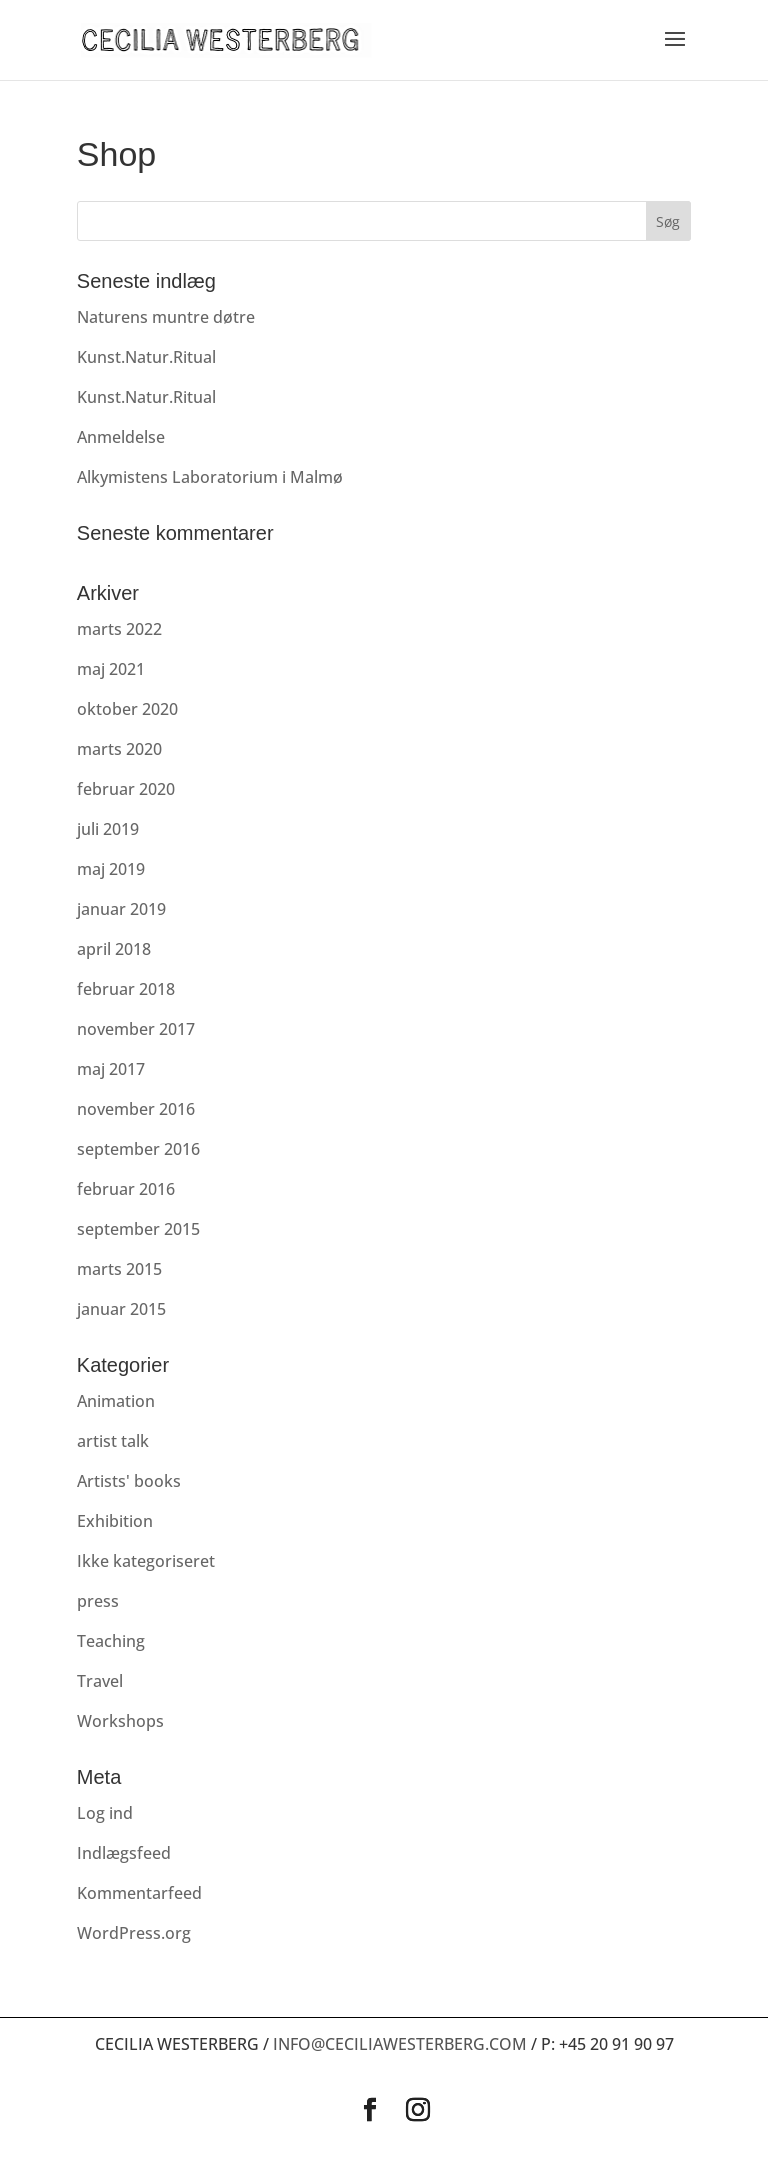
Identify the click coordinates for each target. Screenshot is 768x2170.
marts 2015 (119, 1269)
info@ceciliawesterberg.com (400, 2044)
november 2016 (136, 1109)
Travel (100, 1681)
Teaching (111, 1641)
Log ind (105, 1813)
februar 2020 (126, 789)
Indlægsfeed (124, 1853)
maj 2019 (111, 869)
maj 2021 (111, 669)
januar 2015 (121, 1309)
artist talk (113, 1441)
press (98, 1601)
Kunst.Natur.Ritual (146, 357)
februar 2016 (126, 1189)
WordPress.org (134, 1933)
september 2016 (138, 1149)
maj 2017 (111, 1069)
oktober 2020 (127, 709)
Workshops (120, 1721)
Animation (116, 1401)
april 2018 (114, 949)
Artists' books (129, 1481)
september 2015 (138, 1229)
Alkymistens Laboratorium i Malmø (210, 477)
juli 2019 (108, 829)
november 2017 (136, 1029)
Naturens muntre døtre (166, 317)
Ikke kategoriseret (146, 1561)
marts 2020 (119, 749)
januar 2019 (121, 909)
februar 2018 (126, 989)
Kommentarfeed (139, 1893)
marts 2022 (119, 629)
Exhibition (115, 1521)
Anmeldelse (121, 437)
